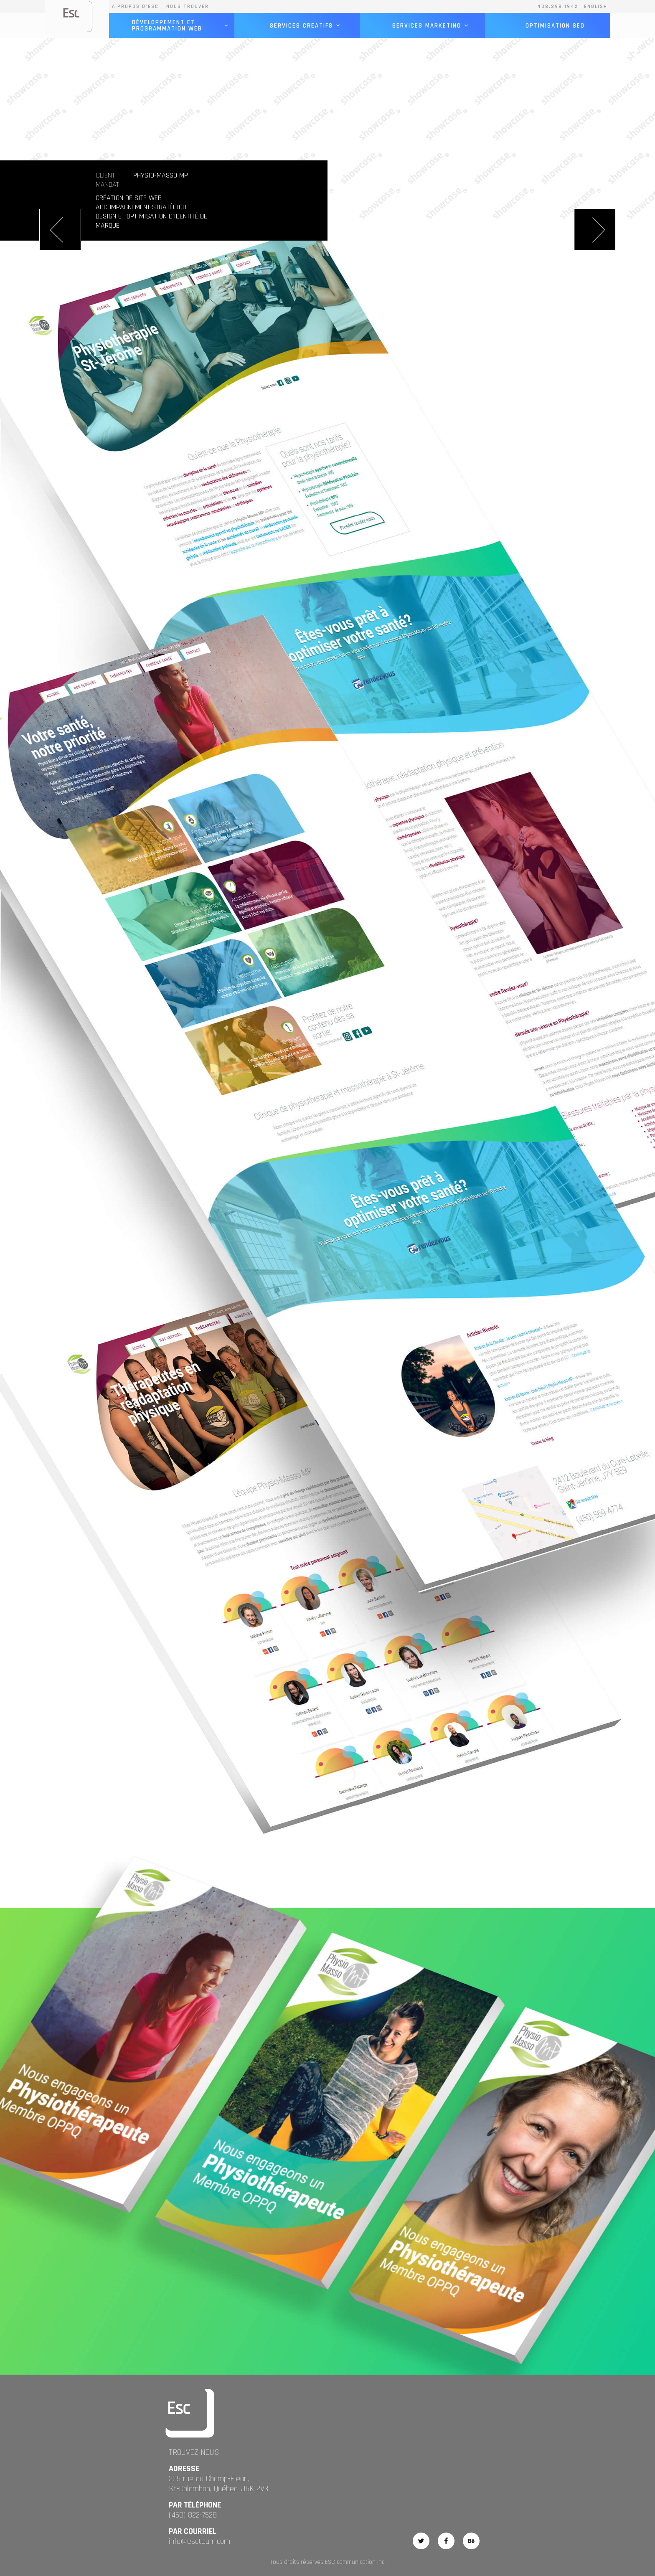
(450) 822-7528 (193, 2515)
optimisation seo (555, 26)
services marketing (431, 26)
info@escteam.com (199, 2541)
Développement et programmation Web (180, 25)
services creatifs (305, 26)
